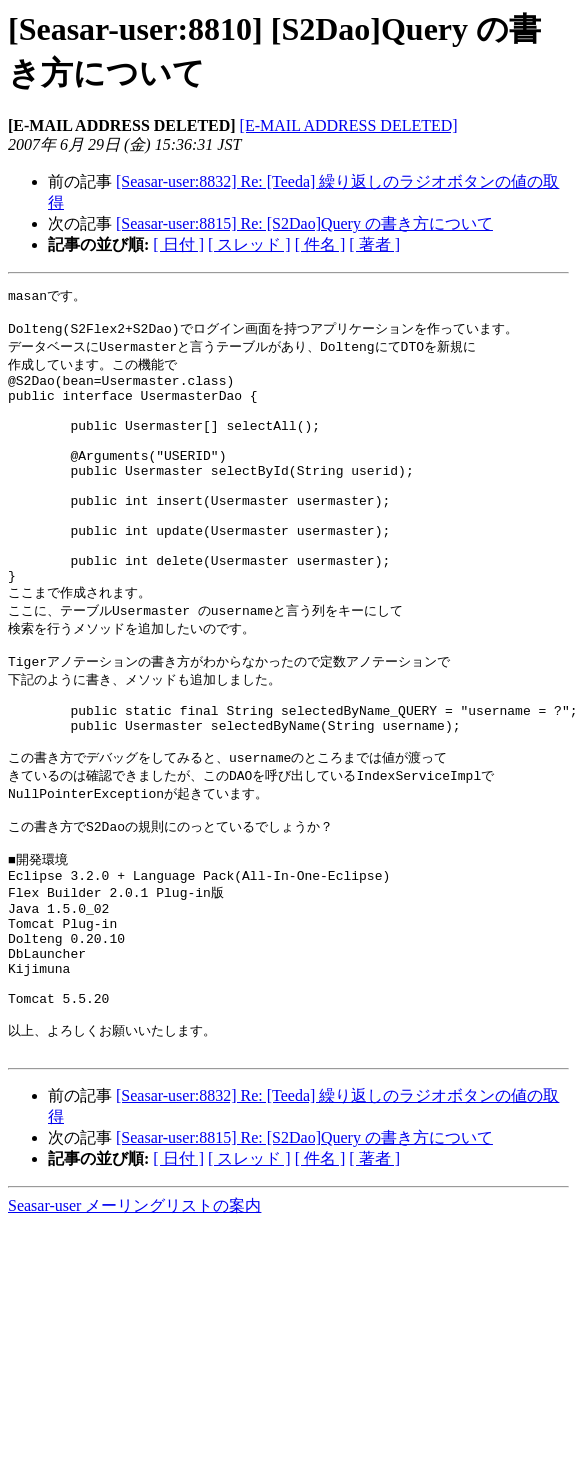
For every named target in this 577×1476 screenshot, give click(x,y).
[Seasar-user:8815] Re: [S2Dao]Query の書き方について (304, 223)
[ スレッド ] (249, 244)
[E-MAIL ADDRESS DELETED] (349, 125)
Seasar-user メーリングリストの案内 (134, 1317)
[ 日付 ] (178, 244)
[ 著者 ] (374, 244)
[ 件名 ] (320, 244)
